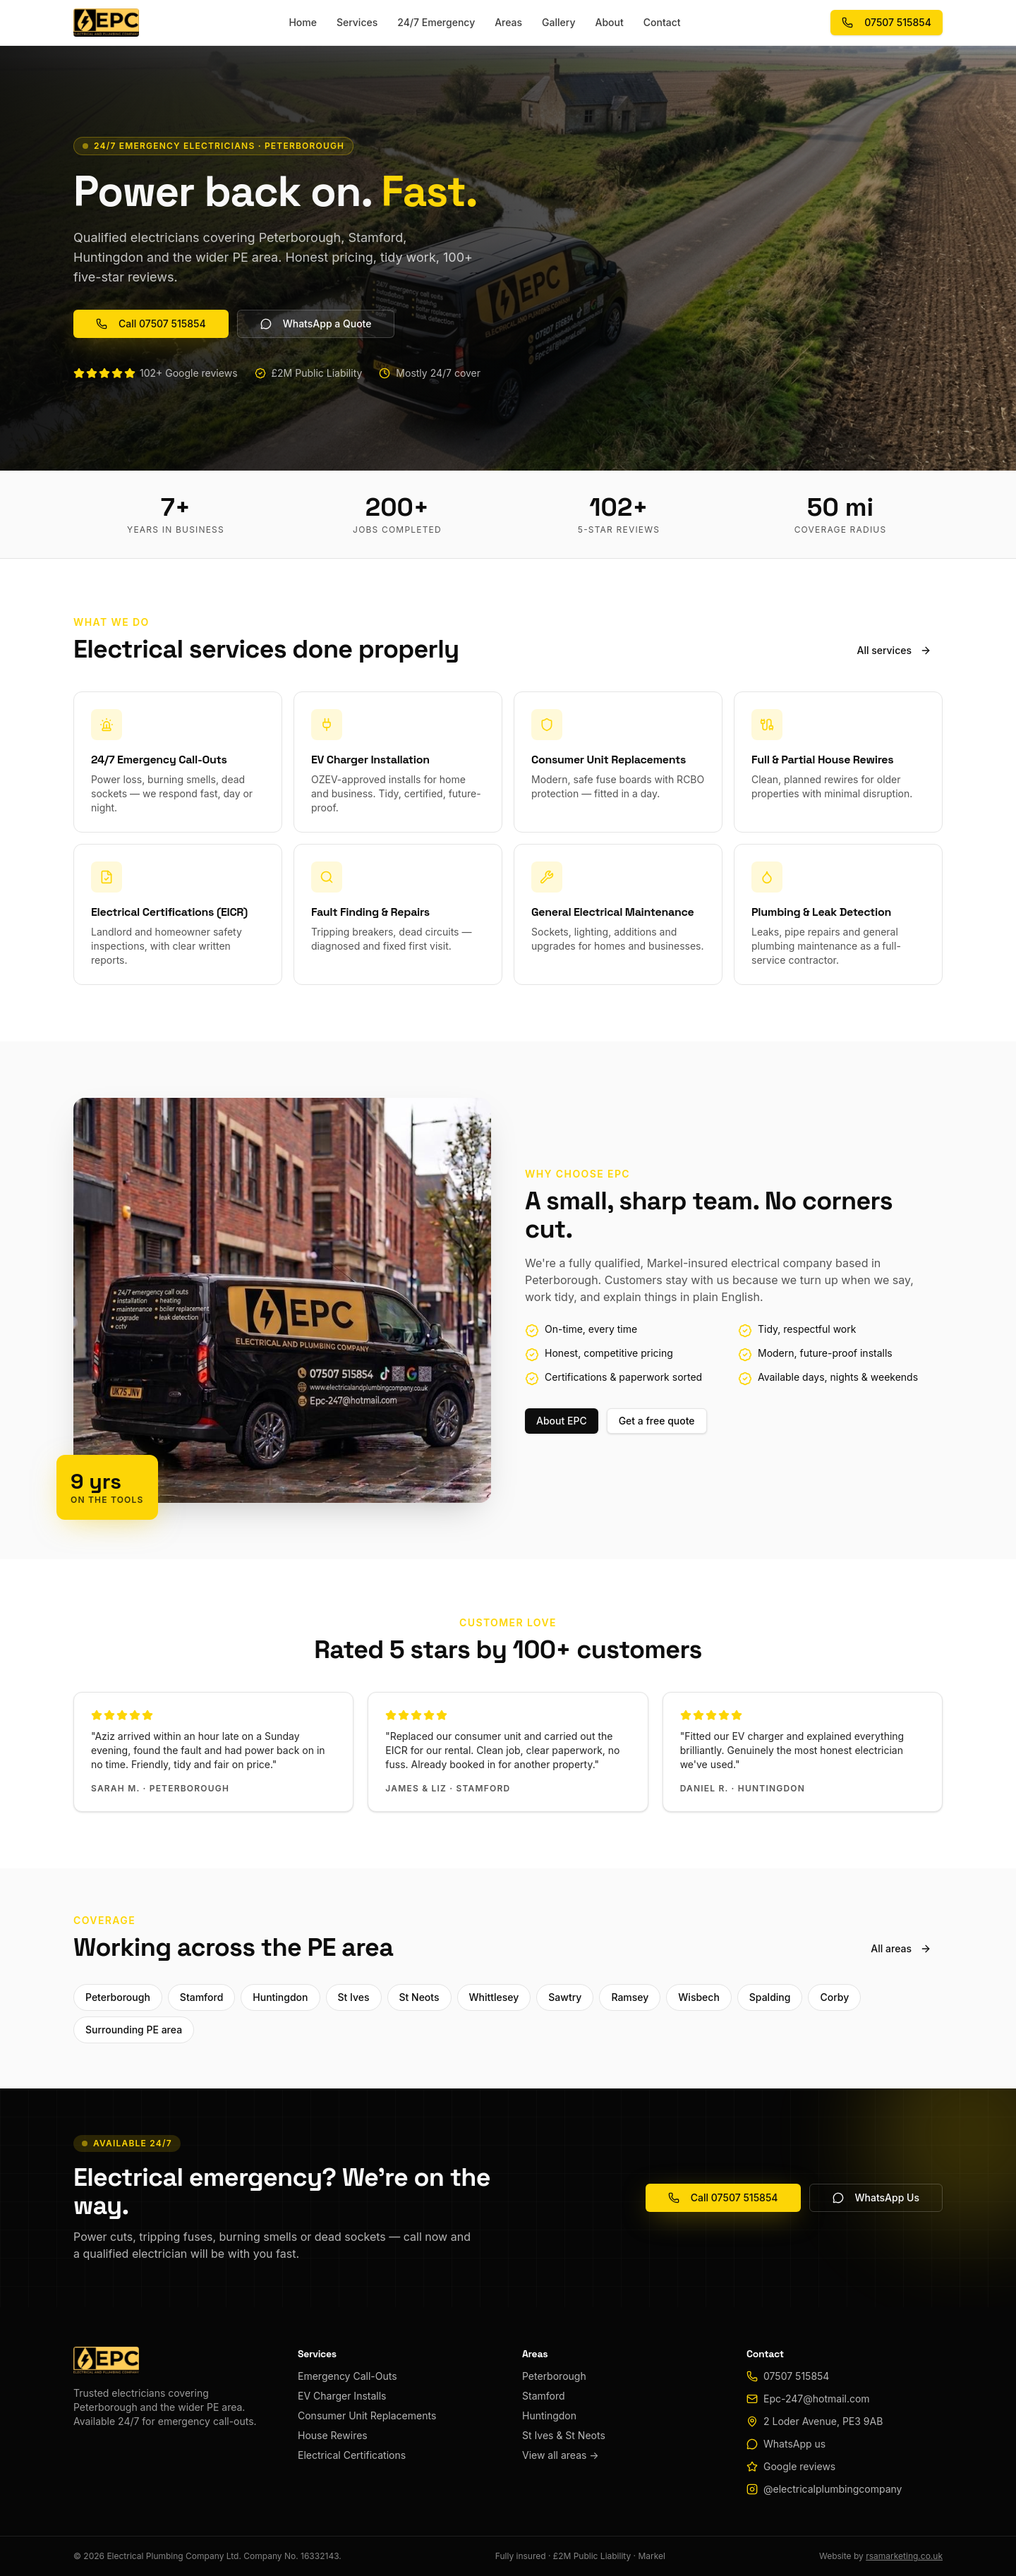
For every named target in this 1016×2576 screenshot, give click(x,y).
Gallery (558, 22)
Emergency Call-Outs (347, 2376)
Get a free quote (657, 1421)
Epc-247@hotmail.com (816, 2399)
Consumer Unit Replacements (367, 2415)
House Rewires (333, 2435)
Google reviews (799, 2466)
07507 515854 (886, 22)
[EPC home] (106, 22)
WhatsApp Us (876, 2197)
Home (303, 22)
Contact (662, 22)
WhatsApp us (794, 2444)
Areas (508, 22)
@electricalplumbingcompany (832, 2489)
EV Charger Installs (342, 2396)
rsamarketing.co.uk (904, 2556)
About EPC (561, 1421)
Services (357, 22)
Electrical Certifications (352, 2455)
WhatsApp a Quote (316, 323)
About (609, 22)
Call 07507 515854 (151, 323)
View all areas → (560, 2455)
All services (894, 650)
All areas (901, 1948)
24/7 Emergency (436, 22)
